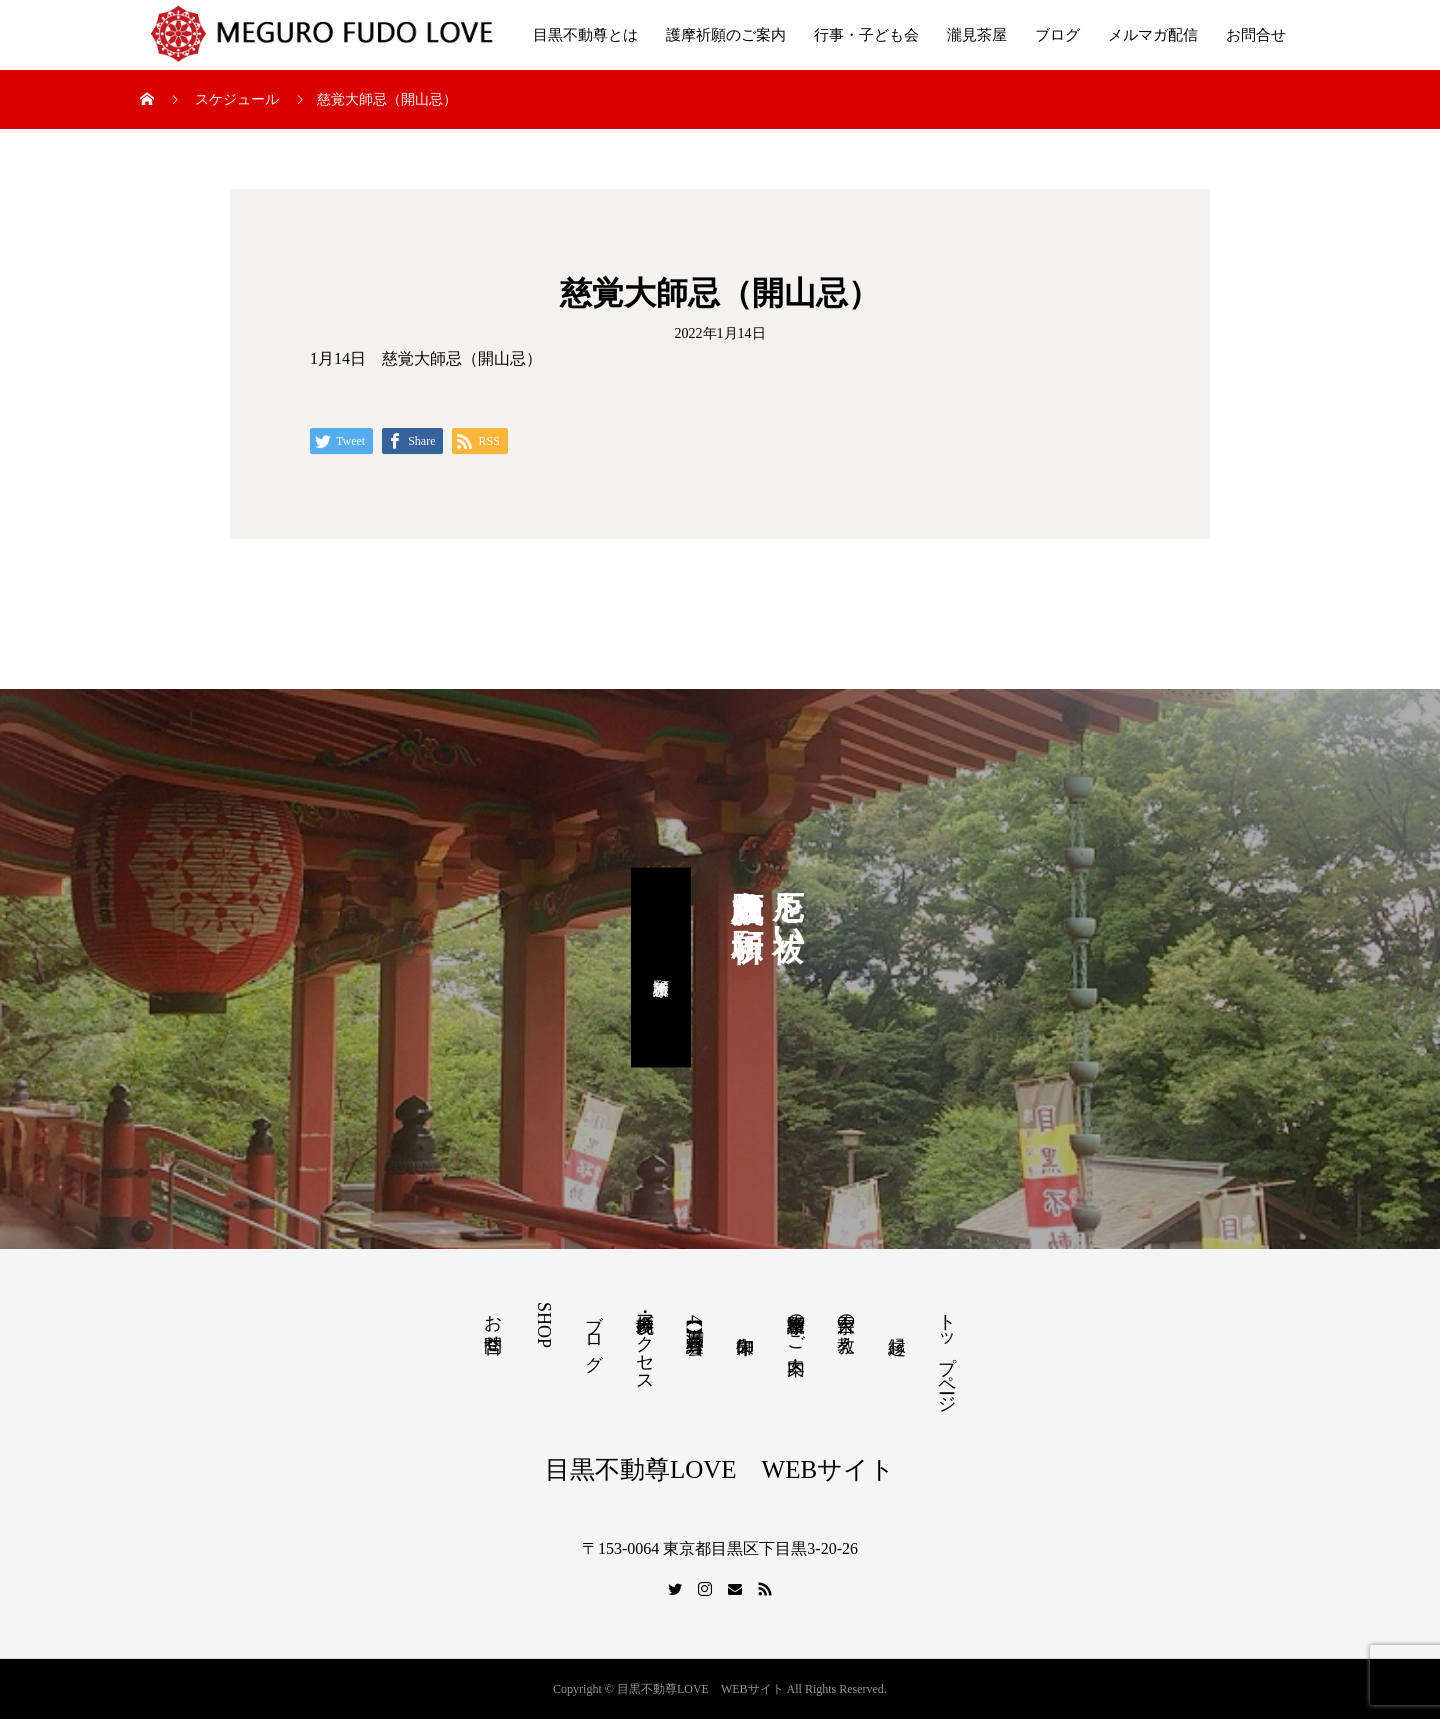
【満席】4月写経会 (695, 1319)
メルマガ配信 (1153, 35)
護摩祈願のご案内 (726, 35)
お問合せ (1256, 35)
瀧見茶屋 (977, 35)
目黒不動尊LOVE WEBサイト (720, 1469)
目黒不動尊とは (585, 35)
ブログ (1057, 35)
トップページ (947, 1353)
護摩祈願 (661, 968)
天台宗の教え (846, 1323)
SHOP (544, 1325)
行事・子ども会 (866, 35)
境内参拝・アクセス (645, 1343)
